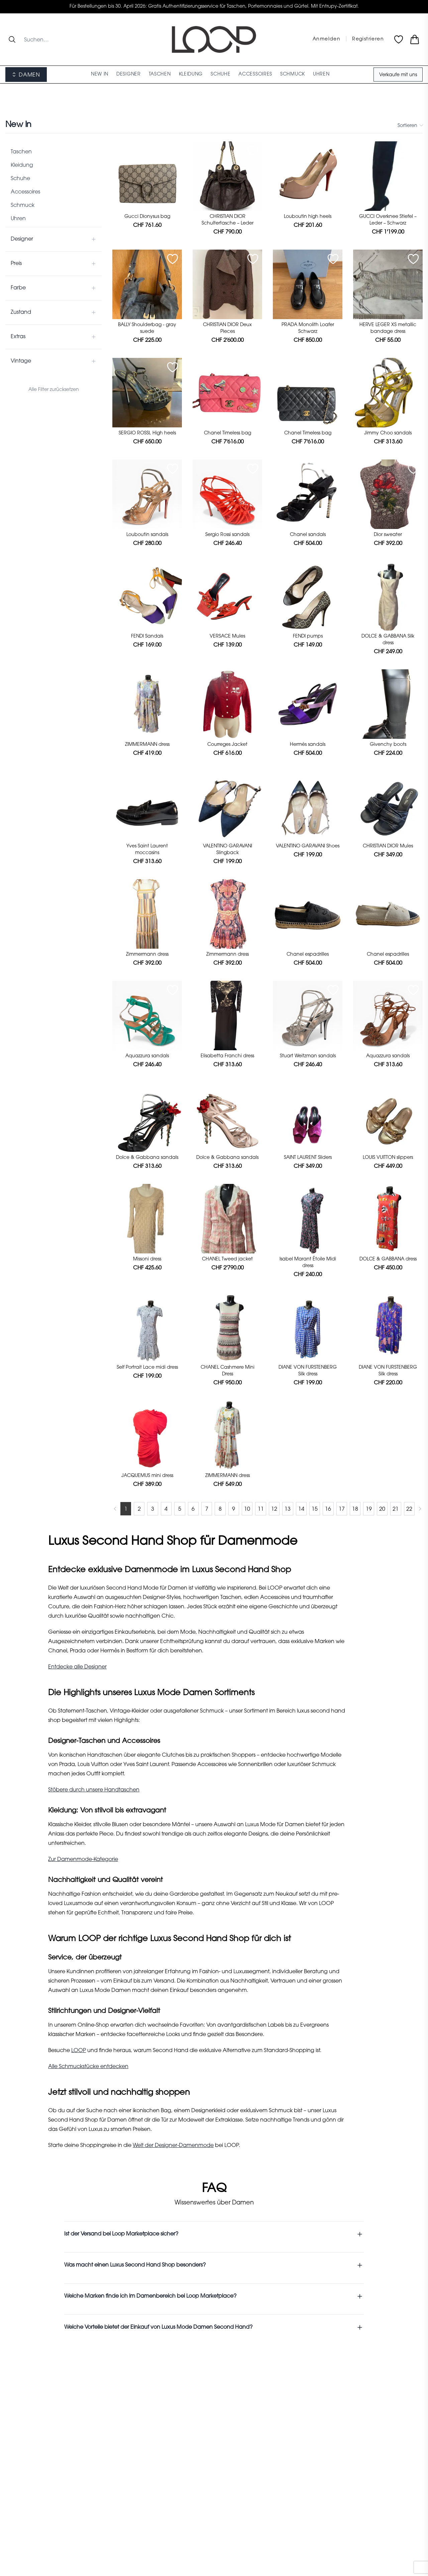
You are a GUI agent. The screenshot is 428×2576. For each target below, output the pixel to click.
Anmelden (326, 39)
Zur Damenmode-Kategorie (83, 1859)
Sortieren (410, 125)
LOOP (78, 2050)
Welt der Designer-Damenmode (173, 2145)
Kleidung (22, 165)
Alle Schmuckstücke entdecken (88, 2066)
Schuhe (20, 178)
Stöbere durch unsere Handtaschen (93, 1790)
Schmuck (22, 205)
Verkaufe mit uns (398, 75)
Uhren (18, 219)
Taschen (21, 152)
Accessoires (25, 192)
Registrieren (368, 39)
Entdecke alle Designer (77, 1667)
